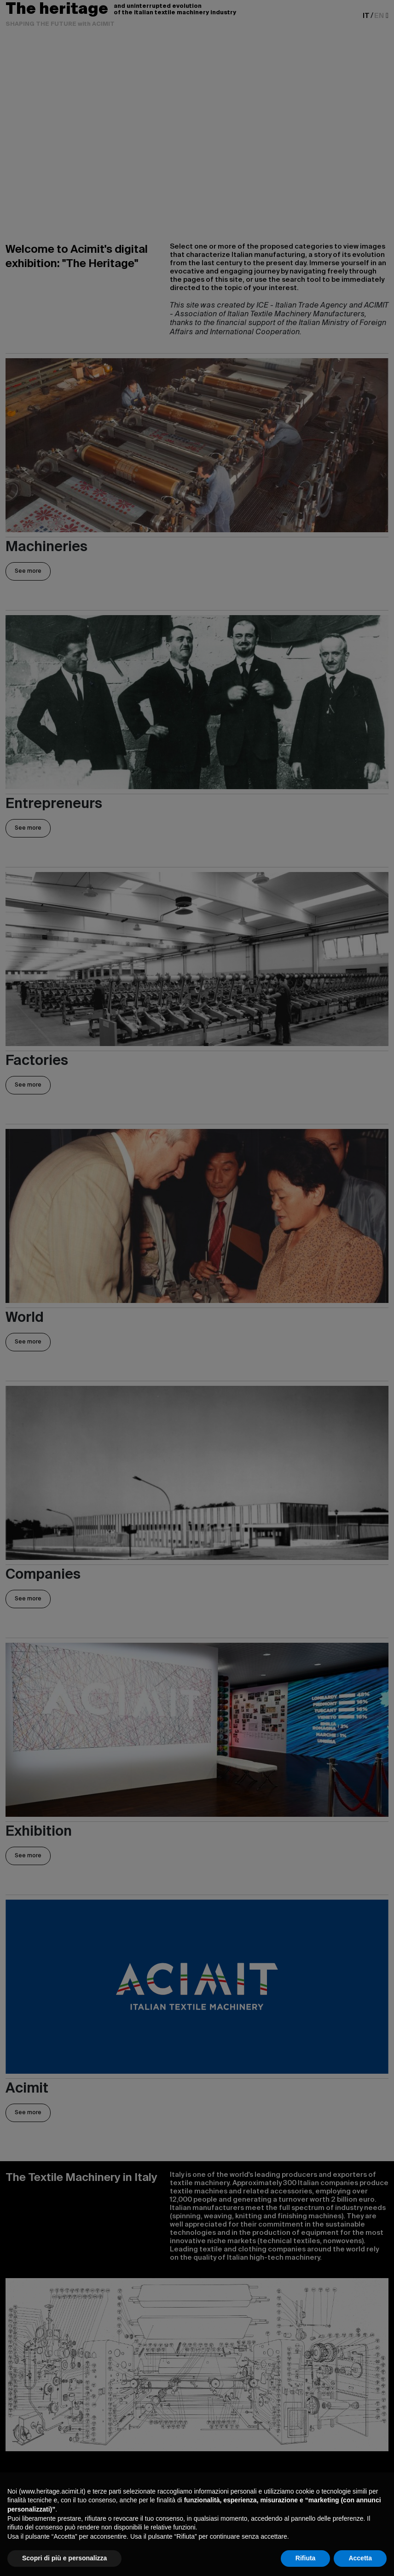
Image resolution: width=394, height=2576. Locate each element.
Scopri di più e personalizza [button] (64, 2558)
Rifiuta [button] (306, 2558)
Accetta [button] (360, 2558)
